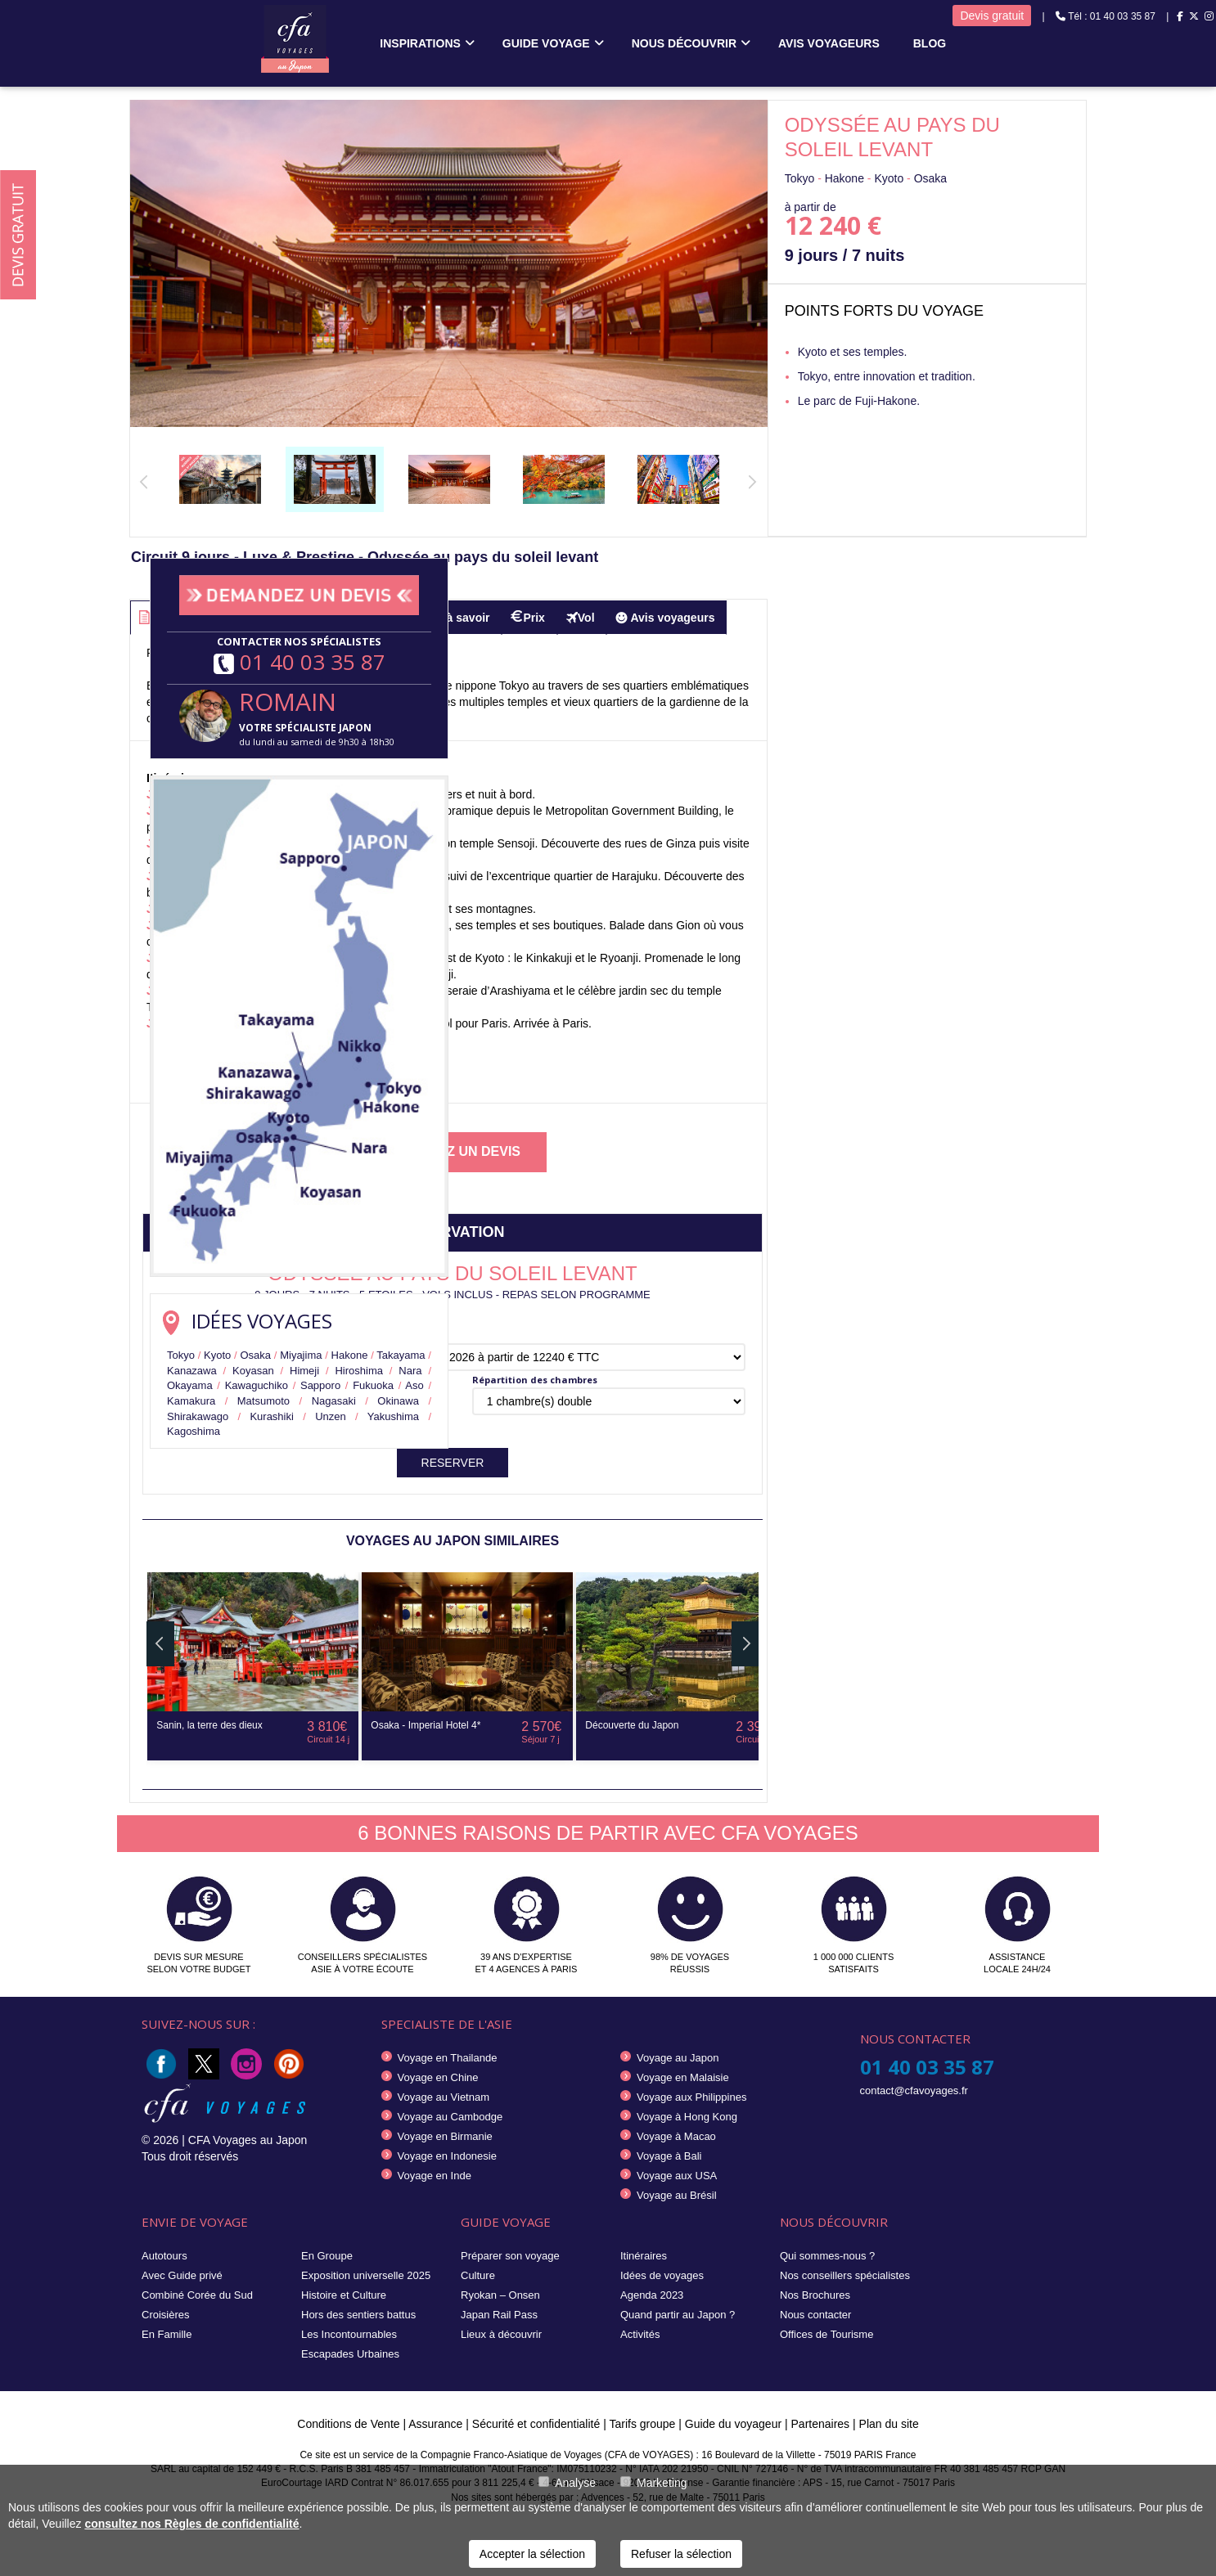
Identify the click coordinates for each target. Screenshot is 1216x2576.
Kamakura (191, 1401)
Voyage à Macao (676, 2136)
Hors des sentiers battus (358, 2315)
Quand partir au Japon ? (677, 2315)
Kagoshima (193, 1431)
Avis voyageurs (829, 43)
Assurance (437, 2423)
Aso (414, 1385)
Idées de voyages (662, 2275)
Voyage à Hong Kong (687, 2117)
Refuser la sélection (681, 2553)
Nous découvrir (684, 43)
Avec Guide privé (182, 2275)
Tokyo (181, 1355)
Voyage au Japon (677, 2058)
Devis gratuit (992, 15)
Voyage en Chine (438, 2077)
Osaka (255, 1355)
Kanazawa (192, 1370)
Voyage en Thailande (448, 2058)
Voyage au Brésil (677, 2195)
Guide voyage (546, 43)
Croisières (166, 2315)
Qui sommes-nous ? (827, 2256)
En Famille (166, 2334)
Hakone (349, 1355)
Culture (478, 2275)
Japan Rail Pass (499, 2315)
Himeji (304, 1370)
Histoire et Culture (343, 2295)
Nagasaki (334, 1401)
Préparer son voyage (510, 2256)
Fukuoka (373, 1385)
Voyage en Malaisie (683, 2077)
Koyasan (253, 1370)
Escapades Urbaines (350, 2354)
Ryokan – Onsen (500, 2295)
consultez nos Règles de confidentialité (191, 2523)
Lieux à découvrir (501, 2334)
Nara (410, 1370)
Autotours (164, 2256)
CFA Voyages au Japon (248, 2140)
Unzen (330, 1416)
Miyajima (301, 1355)
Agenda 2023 (651, 2295)
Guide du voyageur (733, 2423)
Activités (640, 2334)
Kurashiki (271, 1416)
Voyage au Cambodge (450, 2117)
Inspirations (420, 43)
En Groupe (327, 2256)
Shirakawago (197, 1416)
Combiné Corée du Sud (197, 2295)
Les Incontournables (349, 2334)
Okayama (190, 1385)
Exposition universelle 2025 (365, 2275)
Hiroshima (359, 1370)
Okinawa (398, 1401)
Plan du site (889, 2423)
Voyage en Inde (434, 2175)
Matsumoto (263, 1401)
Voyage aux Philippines (691, 2097)
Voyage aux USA (677, 2175)
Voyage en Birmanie (445, 2136)
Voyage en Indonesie (447, 2156)
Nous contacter (815, 2315)
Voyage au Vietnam (444, 2097)
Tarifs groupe (642, 2423)
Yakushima (393, 1416)
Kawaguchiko (256, 1385)
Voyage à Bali (669, 2156)
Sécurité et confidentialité (536, 2423)
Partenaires (822, 2423)
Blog (929, 43)
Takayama (400, 1355)
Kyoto (217, 1355)
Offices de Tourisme (826, 2334)
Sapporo (320, 1385)
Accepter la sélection (532, 2553)
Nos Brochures (815, 2295)
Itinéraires (643, 2256)
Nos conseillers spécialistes (845, 2275)
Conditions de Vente (348, 2423)
